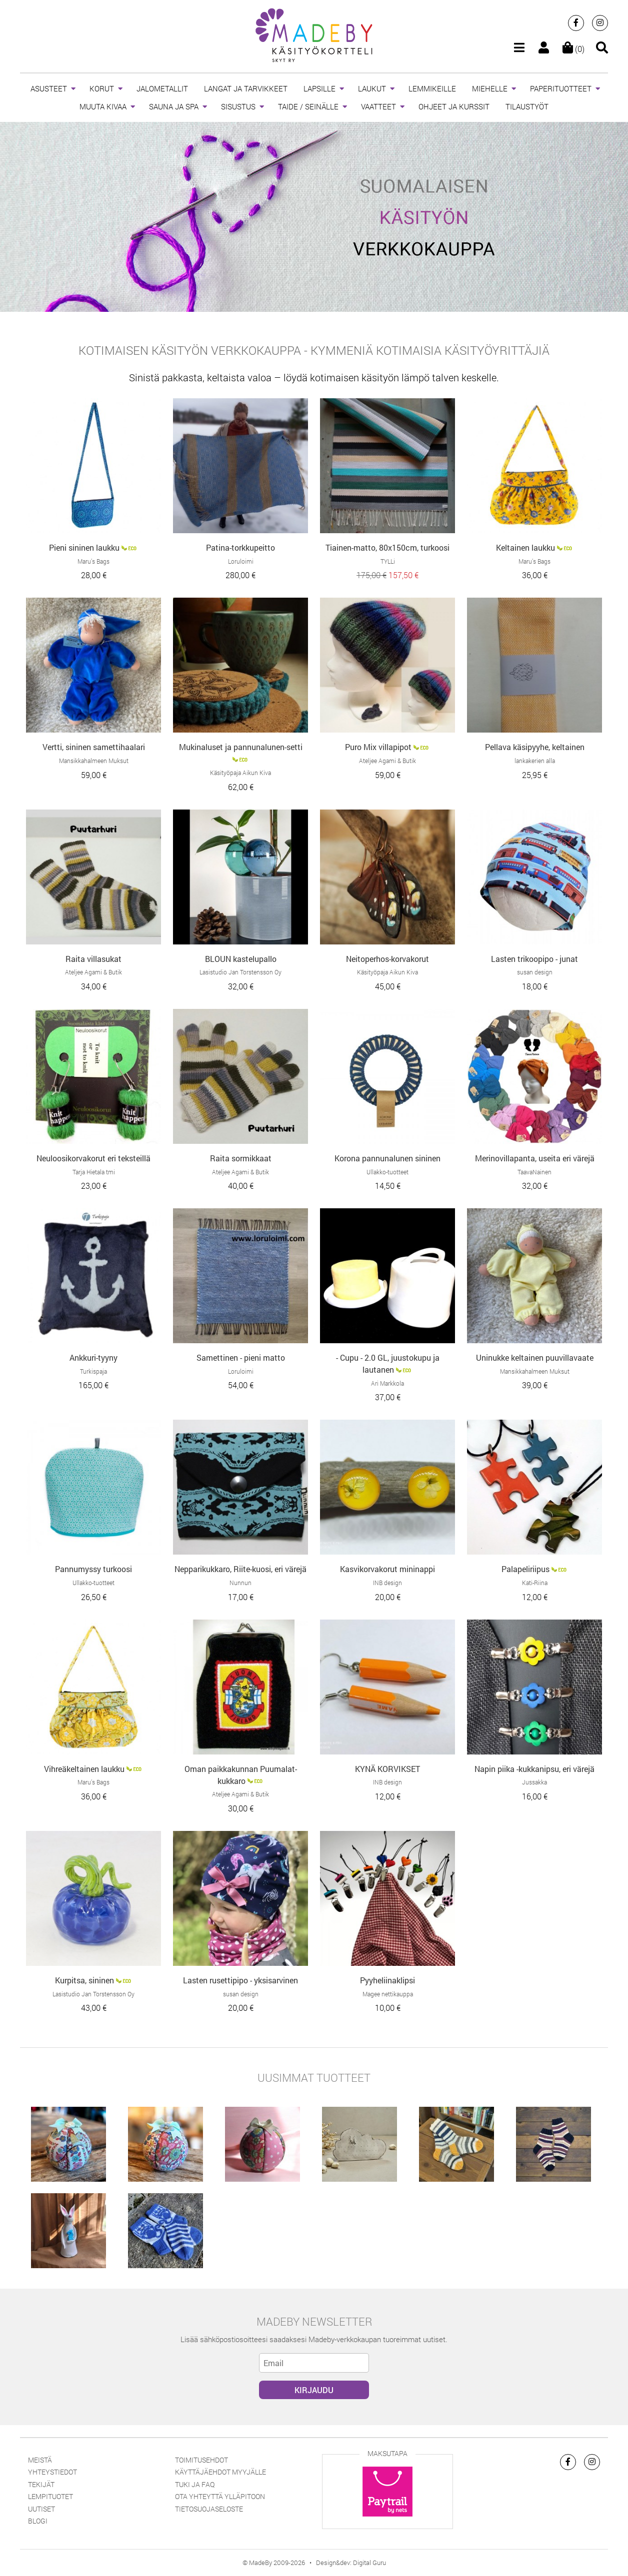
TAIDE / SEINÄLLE (308, 106)
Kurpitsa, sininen (84, 1980)
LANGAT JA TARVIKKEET (246, 88)
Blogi (38, 2521)
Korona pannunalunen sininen (387, 1158)
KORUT (102, 88)
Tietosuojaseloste (209, 2509)
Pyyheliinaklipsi (387, 1980)
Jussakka (534, 1782)
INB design (387, 1583)
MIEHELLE (490, 88)
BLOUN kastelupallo (240, 958)
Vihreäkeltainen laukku (84, 1768)
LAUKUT (372, 88)
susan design (534, 972)
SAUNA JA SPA (173, 106)
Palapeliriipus (526, 1569)
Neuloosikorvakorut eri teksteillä (93, 1158)
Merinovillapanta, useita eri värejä (534, 1158)
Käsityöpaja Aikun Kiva (240, 773)
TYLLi (387, 561)
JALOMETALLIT (162, 88)
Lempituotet (50, 2496)
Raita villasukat (94, 958)
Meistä (40, 2460)
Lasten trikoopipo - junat (534, 958)
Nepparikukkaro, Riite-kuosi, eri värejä (240, 1569)
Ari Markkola (387, 1383)
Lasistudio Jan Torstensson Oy (241, 972)
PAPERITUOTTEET (561, 88)
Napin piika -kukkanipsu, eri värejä (534, 1768)
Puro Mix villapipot (378, 747)
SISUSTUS (238, 106)
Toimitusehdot (201, 2460)
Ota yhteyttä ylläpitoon (220, 2496)
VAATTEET (378, 106)
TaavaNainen (535, 1172)
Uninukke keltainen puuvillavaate (535, 1357)
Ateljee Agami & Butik (387, 761)
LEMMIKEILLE (432, 88)
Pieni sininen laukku (84, 547)
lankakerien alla (534, 761)
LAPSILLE (320, 88)
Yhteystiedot (52, 2472)
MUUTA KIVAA (103, 106)
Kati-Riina (535, 1583)
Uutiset (41, 2509)
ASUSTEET (48, 88)
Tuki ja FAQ (194, 2484)
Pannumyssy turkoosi (93, 1569)
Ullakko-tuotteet (387, 1172)
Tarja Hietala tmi (93, 1172)
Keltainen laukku (525, 547)
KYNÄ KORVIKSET (387, 1768)
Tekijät (41, 2484)
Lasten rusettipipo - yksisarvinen (240, 1980)
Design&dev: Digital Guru (351, 2562)
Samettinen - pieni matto (240, 1357)
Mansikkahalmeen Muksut (93, 761)
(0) (573, 48)
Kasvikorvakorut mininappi (387, 1569)
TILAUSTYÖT (527, 106)
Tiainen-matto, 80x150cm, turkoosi (388, 547)
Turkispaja (93, 1371)
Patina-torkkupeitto (240, 547)
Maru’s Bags (94, 561)
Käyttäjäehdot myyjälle (220, 2472)
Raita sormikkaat (241, 1158)
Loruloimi (241, 561)
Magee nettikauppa (387, 1994)
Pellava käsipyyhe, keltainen (534, 747)
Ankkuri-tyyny (94, 1357)
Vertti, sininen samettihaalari (93, 747)
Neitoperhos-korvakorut (387, 958)
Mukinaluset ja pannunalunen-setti (240, 747)
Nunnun (241, 1583)
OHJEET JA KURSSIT (454, 106)
